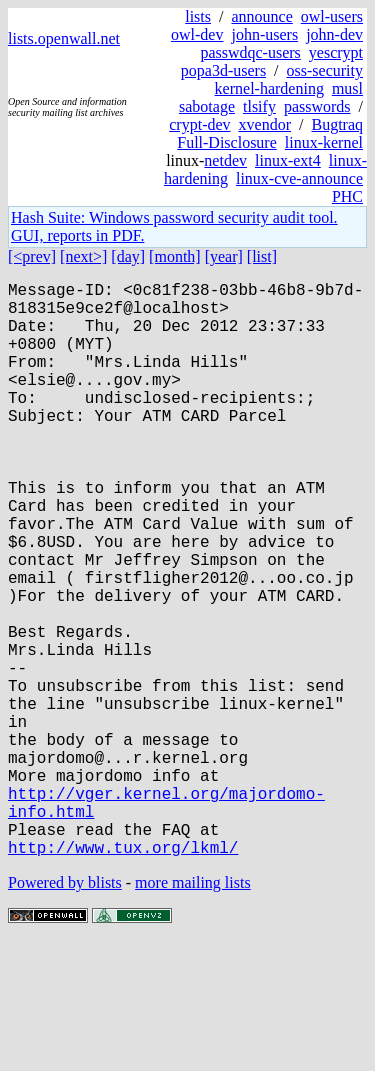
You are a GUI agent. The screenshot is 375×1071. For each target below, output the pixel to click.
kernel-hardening (269, 88)
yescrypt (336, 52)
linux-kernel (324, 142)
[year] (224, 256)
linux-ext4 (288, 160)
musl (347, 88)
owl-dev (197, 34)
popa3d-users (223, 70)
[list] (262, 256)
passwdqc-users (250, 52)
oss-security (325, 70)
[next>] (83, 256)
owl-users (332, 16)
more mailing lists (193, 1010)
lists (198, 16)
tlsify (259, 106)
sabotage (207, 106)
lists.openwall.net (64, 38)
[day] (128, 256)
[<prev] (32, 256)
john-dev (334, 34)
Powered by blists (65, 1010)
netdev (225, 160)
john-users (264, 34)
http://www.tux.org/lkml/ (123, 975)
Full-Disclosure (227, 142)
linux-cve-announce (299, 178)
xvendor (265, 124)
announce (261, 16)
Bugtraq (337, 124)
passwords (317, 106)
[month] (175, 256)
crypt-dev (199, 124)
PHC (347, 196)
